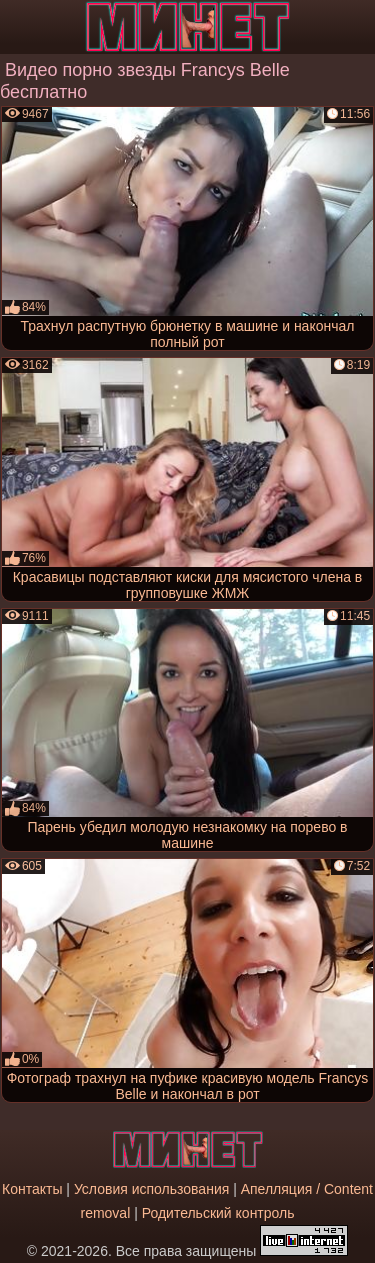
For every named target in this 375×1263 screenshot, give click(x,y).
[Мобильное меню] (18, 27)
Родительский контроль (218, 1213)
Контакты (32, 1189)
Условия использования (151, 1189)
